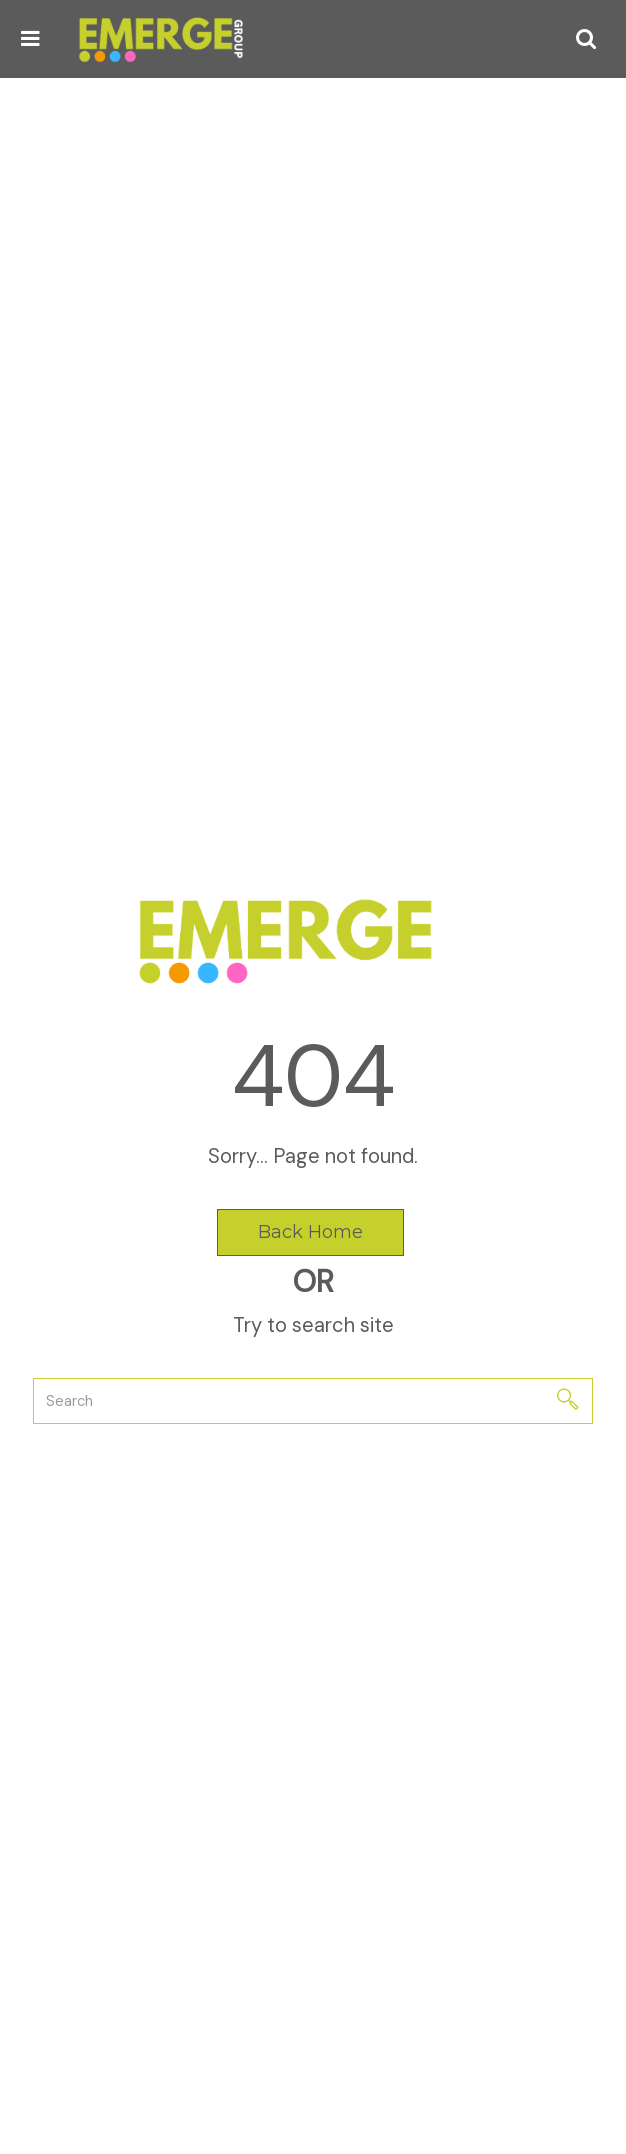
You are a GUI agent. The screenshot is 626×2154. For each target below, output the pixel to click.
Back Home (310, 1232)
